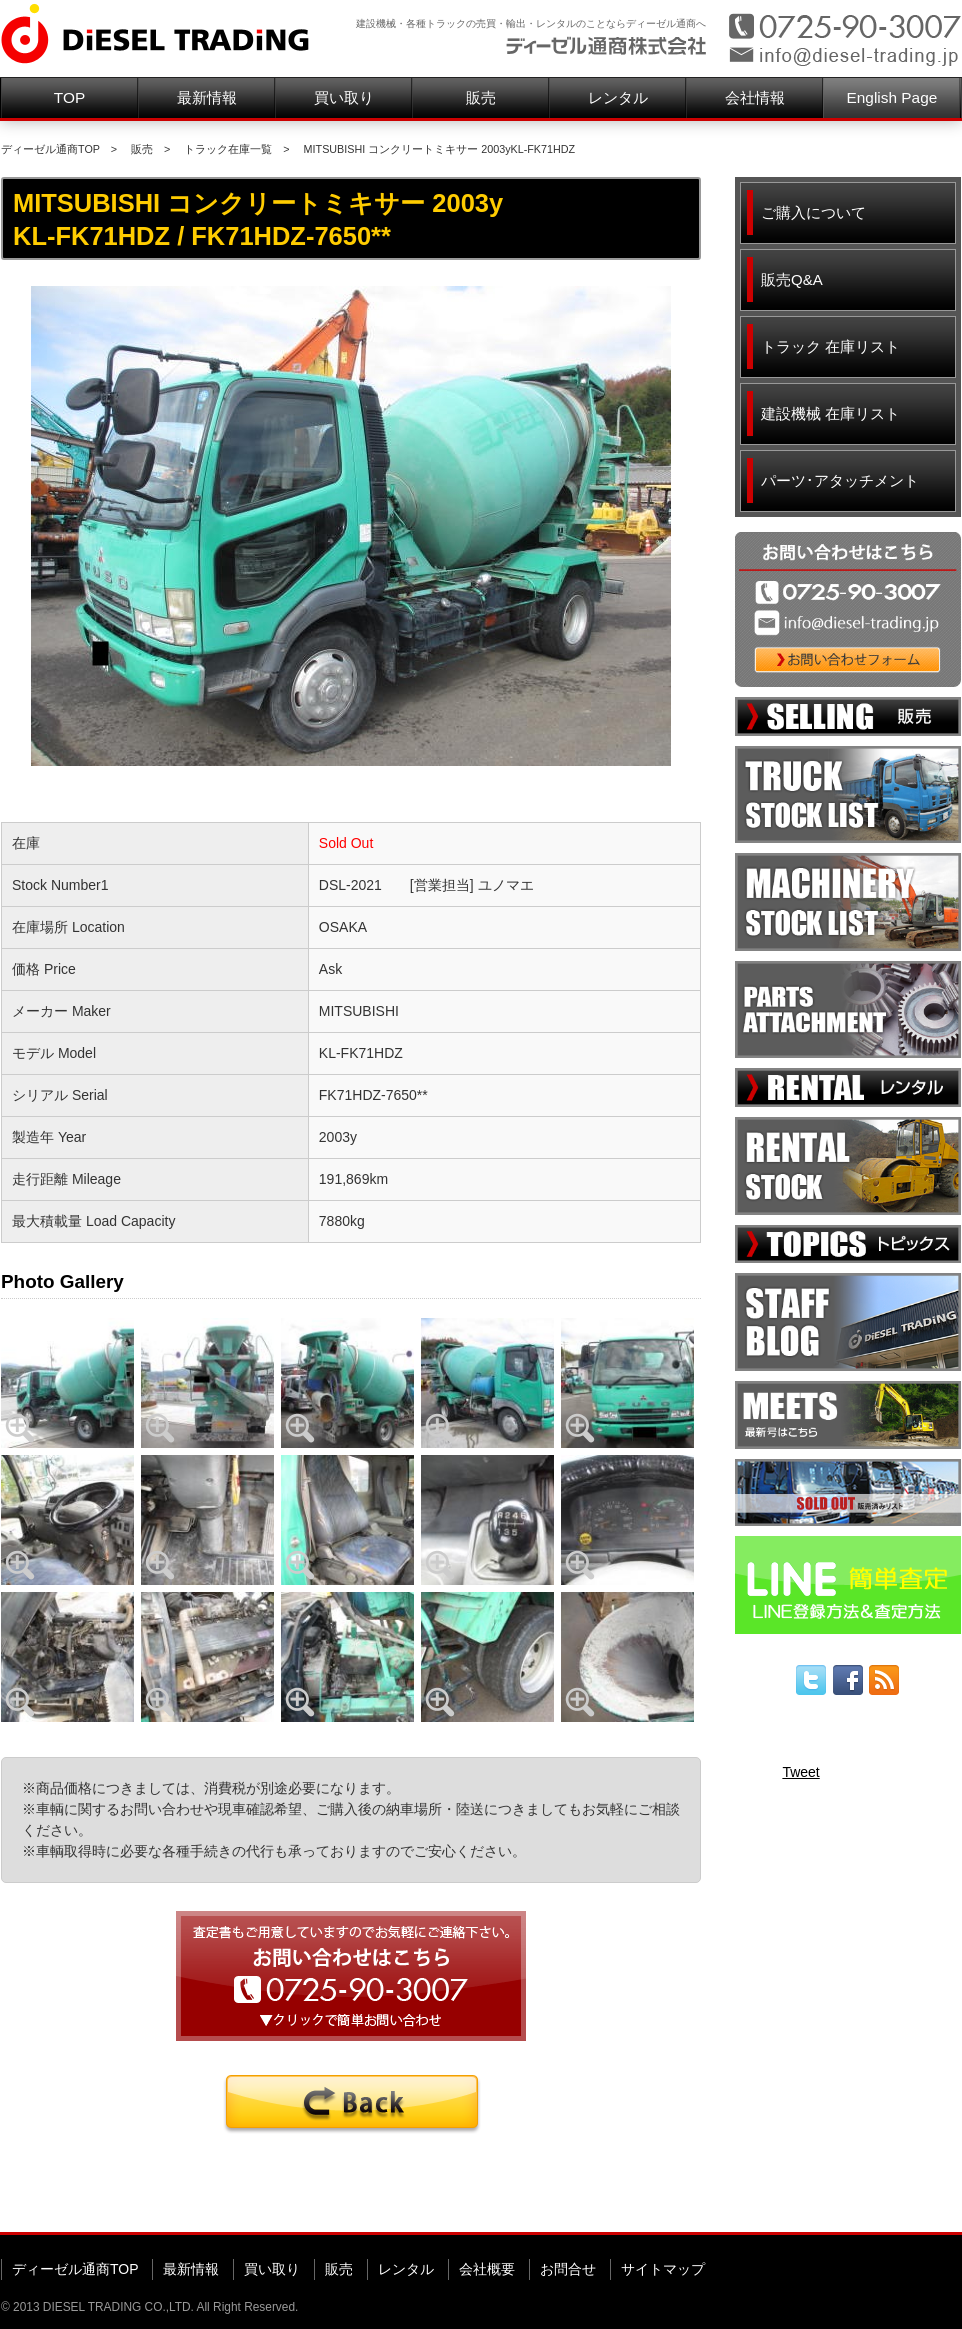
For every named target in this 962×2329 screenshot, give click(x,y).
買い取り (344, 97)
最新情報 (207, 97)
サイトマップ (663, 2269)
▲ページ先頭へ (922, 2201)
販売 (481, 97)
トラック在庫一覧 (228, 149)
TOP (69, 97)
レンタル (618, 97)
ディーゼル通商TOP (50, 149)
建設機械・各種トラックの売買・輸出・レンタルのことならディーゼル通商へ (531, 23)
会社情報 (755, 97)
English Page (892, 97)
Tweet (800, 1772)
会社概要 (487, 2269)
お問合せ (568, 2269)
